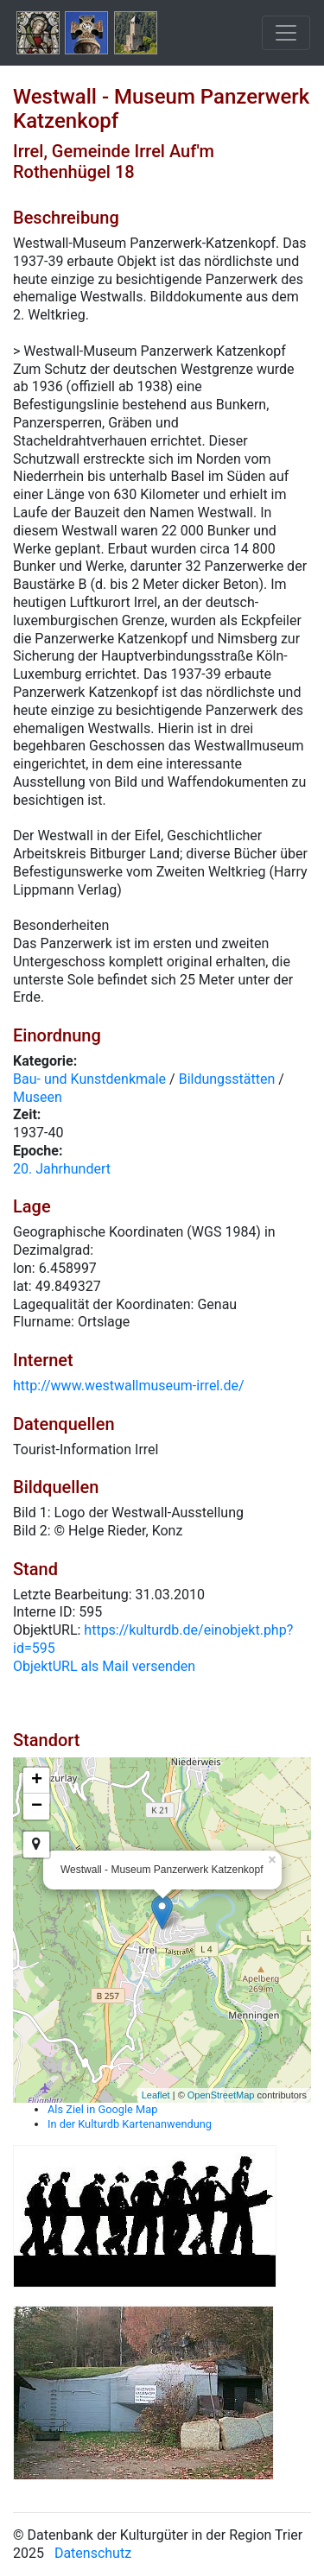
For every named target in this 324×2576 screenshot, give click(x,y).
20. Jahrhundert (62, 1169)
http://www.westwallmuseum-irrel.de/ (129, 1385)
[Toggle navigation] (286, 33)
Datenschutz (92, 2553)
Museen (37, 1097)
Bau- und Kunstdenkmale (89, 1079)
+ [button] (36, 1781)
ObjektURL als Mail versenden (104, 1666)
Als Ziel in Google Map (102, 2109)
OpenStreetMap (221, 2095)
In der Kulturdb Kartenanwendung (130, 2123)
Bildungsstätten (227, 1079)
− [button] (36, 1807)
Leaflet (156, 2095)
